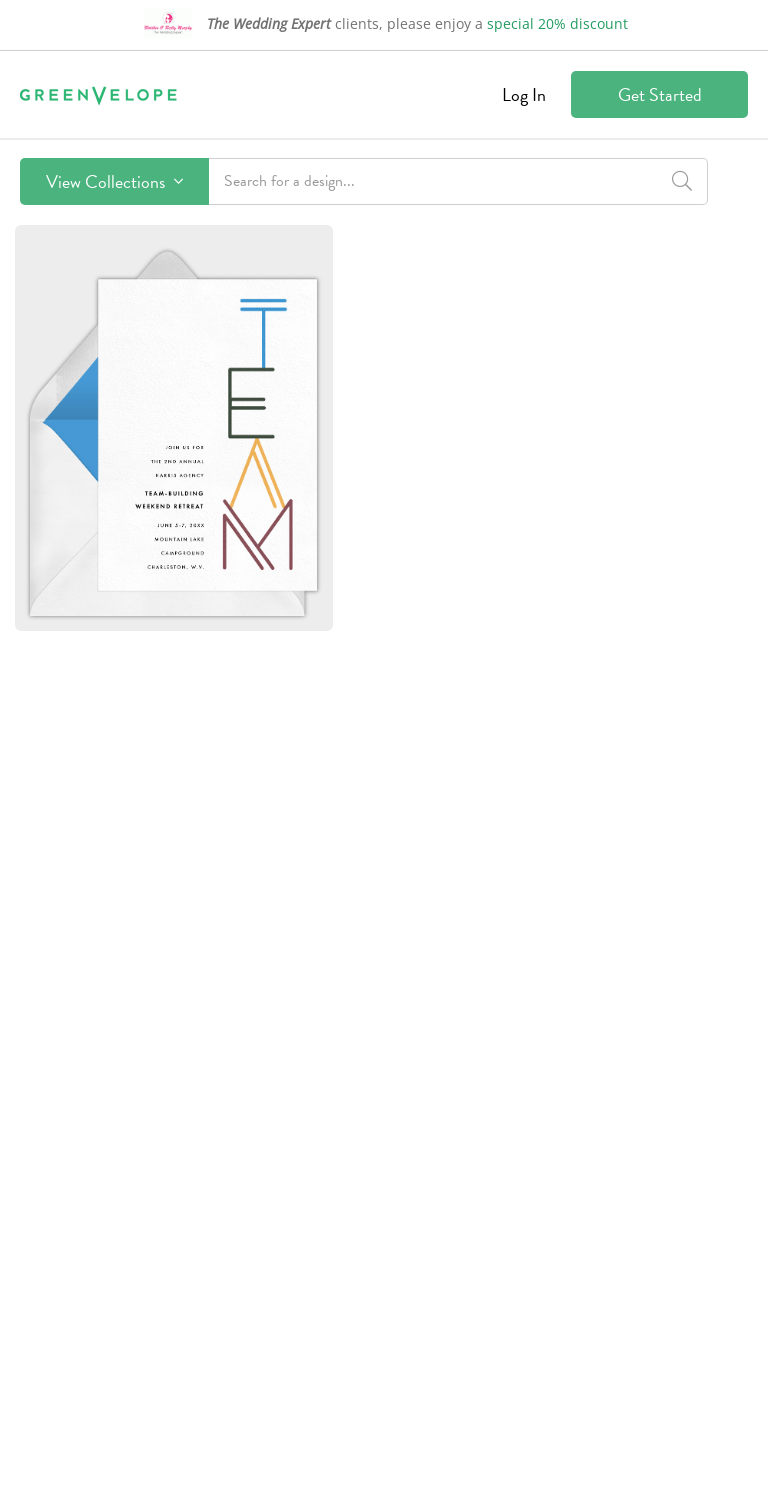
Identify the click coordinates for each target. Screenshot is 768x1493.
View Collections (114, 181)
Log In (524, 94)
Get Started (660, 94)
